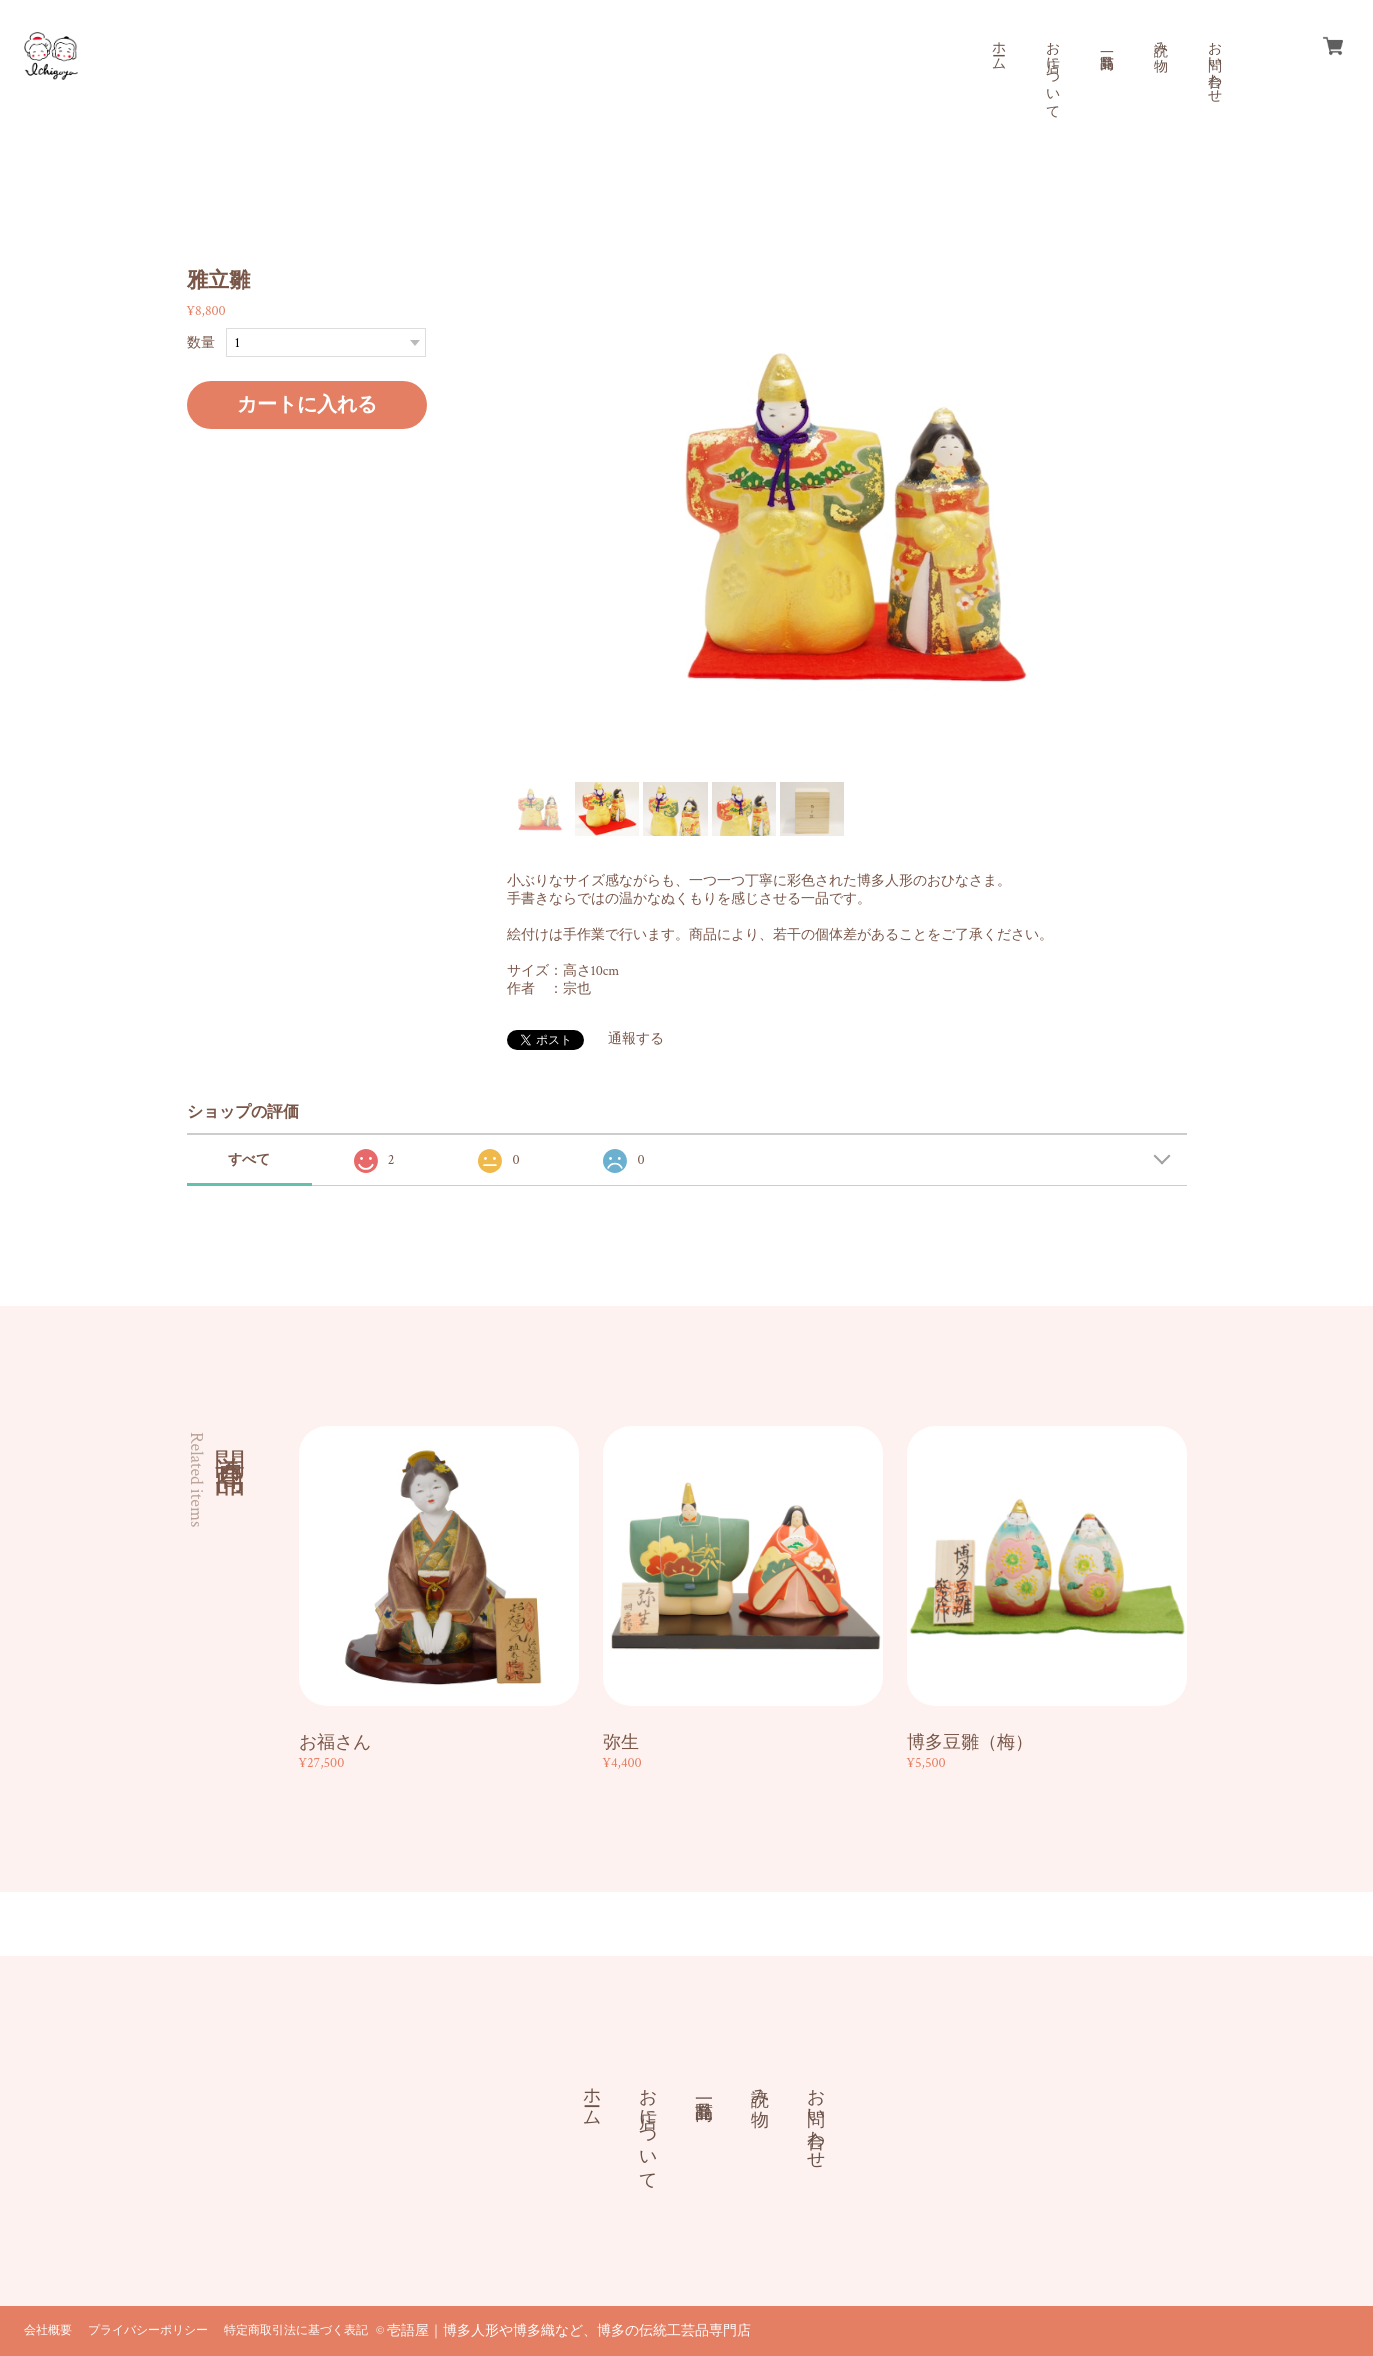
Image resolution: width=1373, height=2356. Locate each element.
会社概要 (48, 2330)
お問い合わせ (1214, 64)
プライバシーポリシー (148, 2330)
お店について (1052, 72)
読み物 (1160, 40)
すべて (249, 1160)
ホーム (998, 48)
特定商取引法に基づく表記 (296, 2330)
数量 (201, 343)
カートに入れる (307, 405)
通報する (636, 1039)
